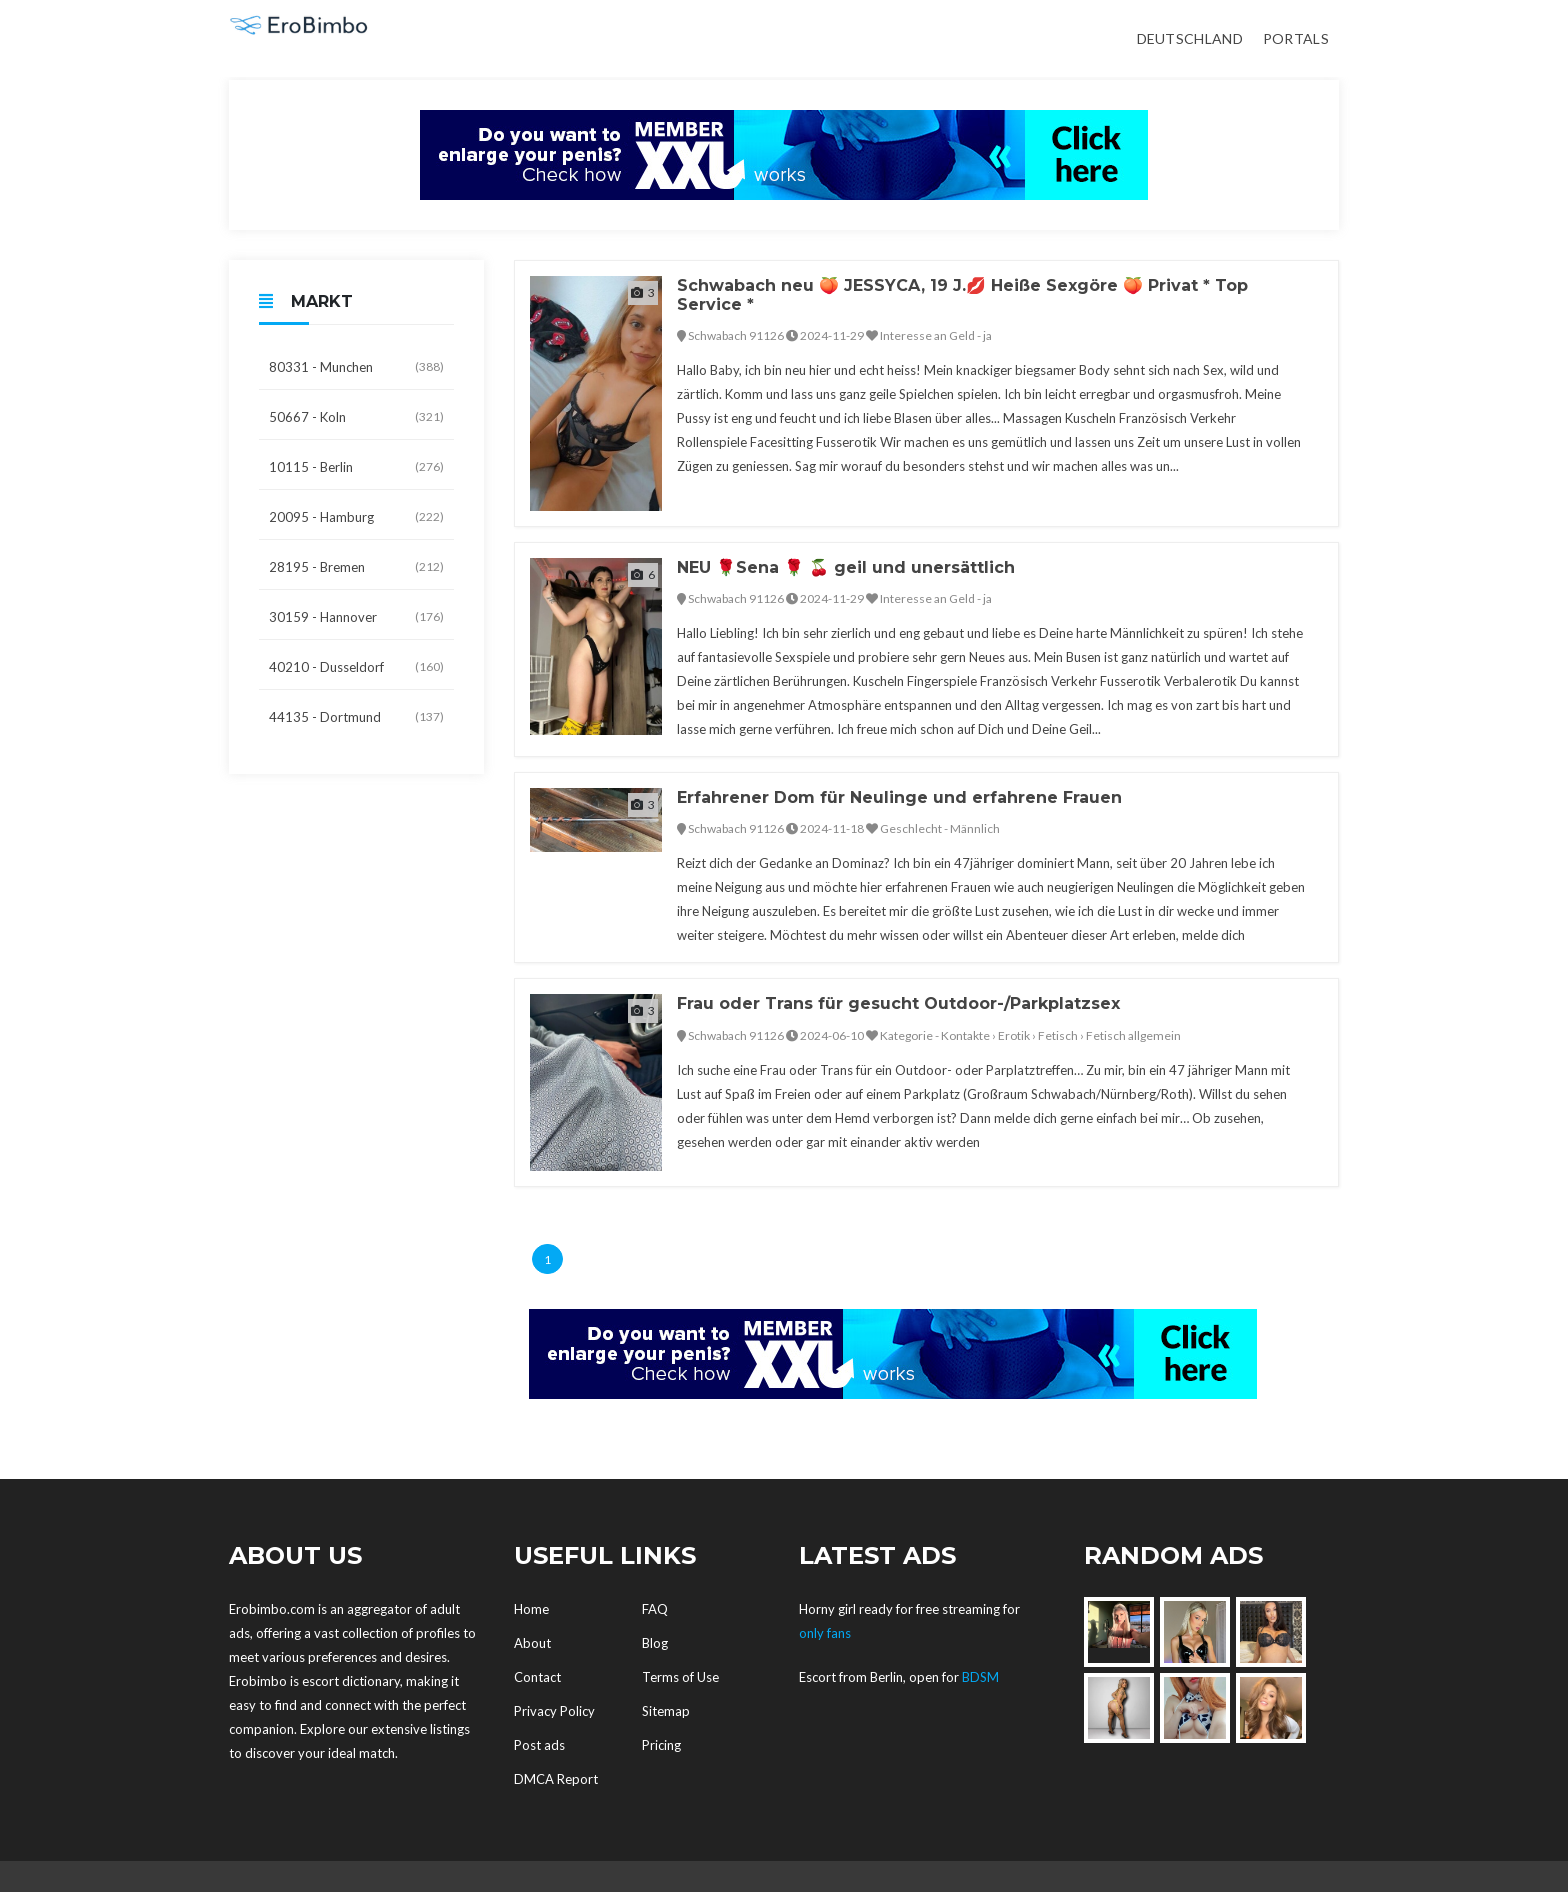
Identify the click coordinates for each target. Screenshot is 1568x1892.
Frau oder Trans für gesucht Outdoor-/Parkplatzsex (898, 1003)
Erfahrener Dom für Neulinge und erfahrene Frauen (899, 797)
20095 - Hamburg (356, 517)
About (532, 1643)
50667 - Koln (356, 417)
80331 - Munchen (356, 367)
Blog (655, 1643)
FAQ (655, 1609)
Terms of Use (680, 1677)
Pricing (661, 1745)
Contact (537, 1677)
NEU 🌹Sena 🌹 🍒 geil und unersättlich (846, 567)
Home (531, 1609)
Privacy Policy (554, 1711)
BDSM (980, 1677)
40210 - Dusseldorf (356, 667)
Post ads (539, 1745)
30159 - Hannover (356, 617)
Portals (1296, 38)
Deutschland (1190, 38)
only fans (825, 1633)
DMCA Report (556, 1779)
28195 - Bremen (356, 567)
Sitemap (666, 1711)
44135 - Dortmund (356, 717)
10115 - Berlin (356, 467)
